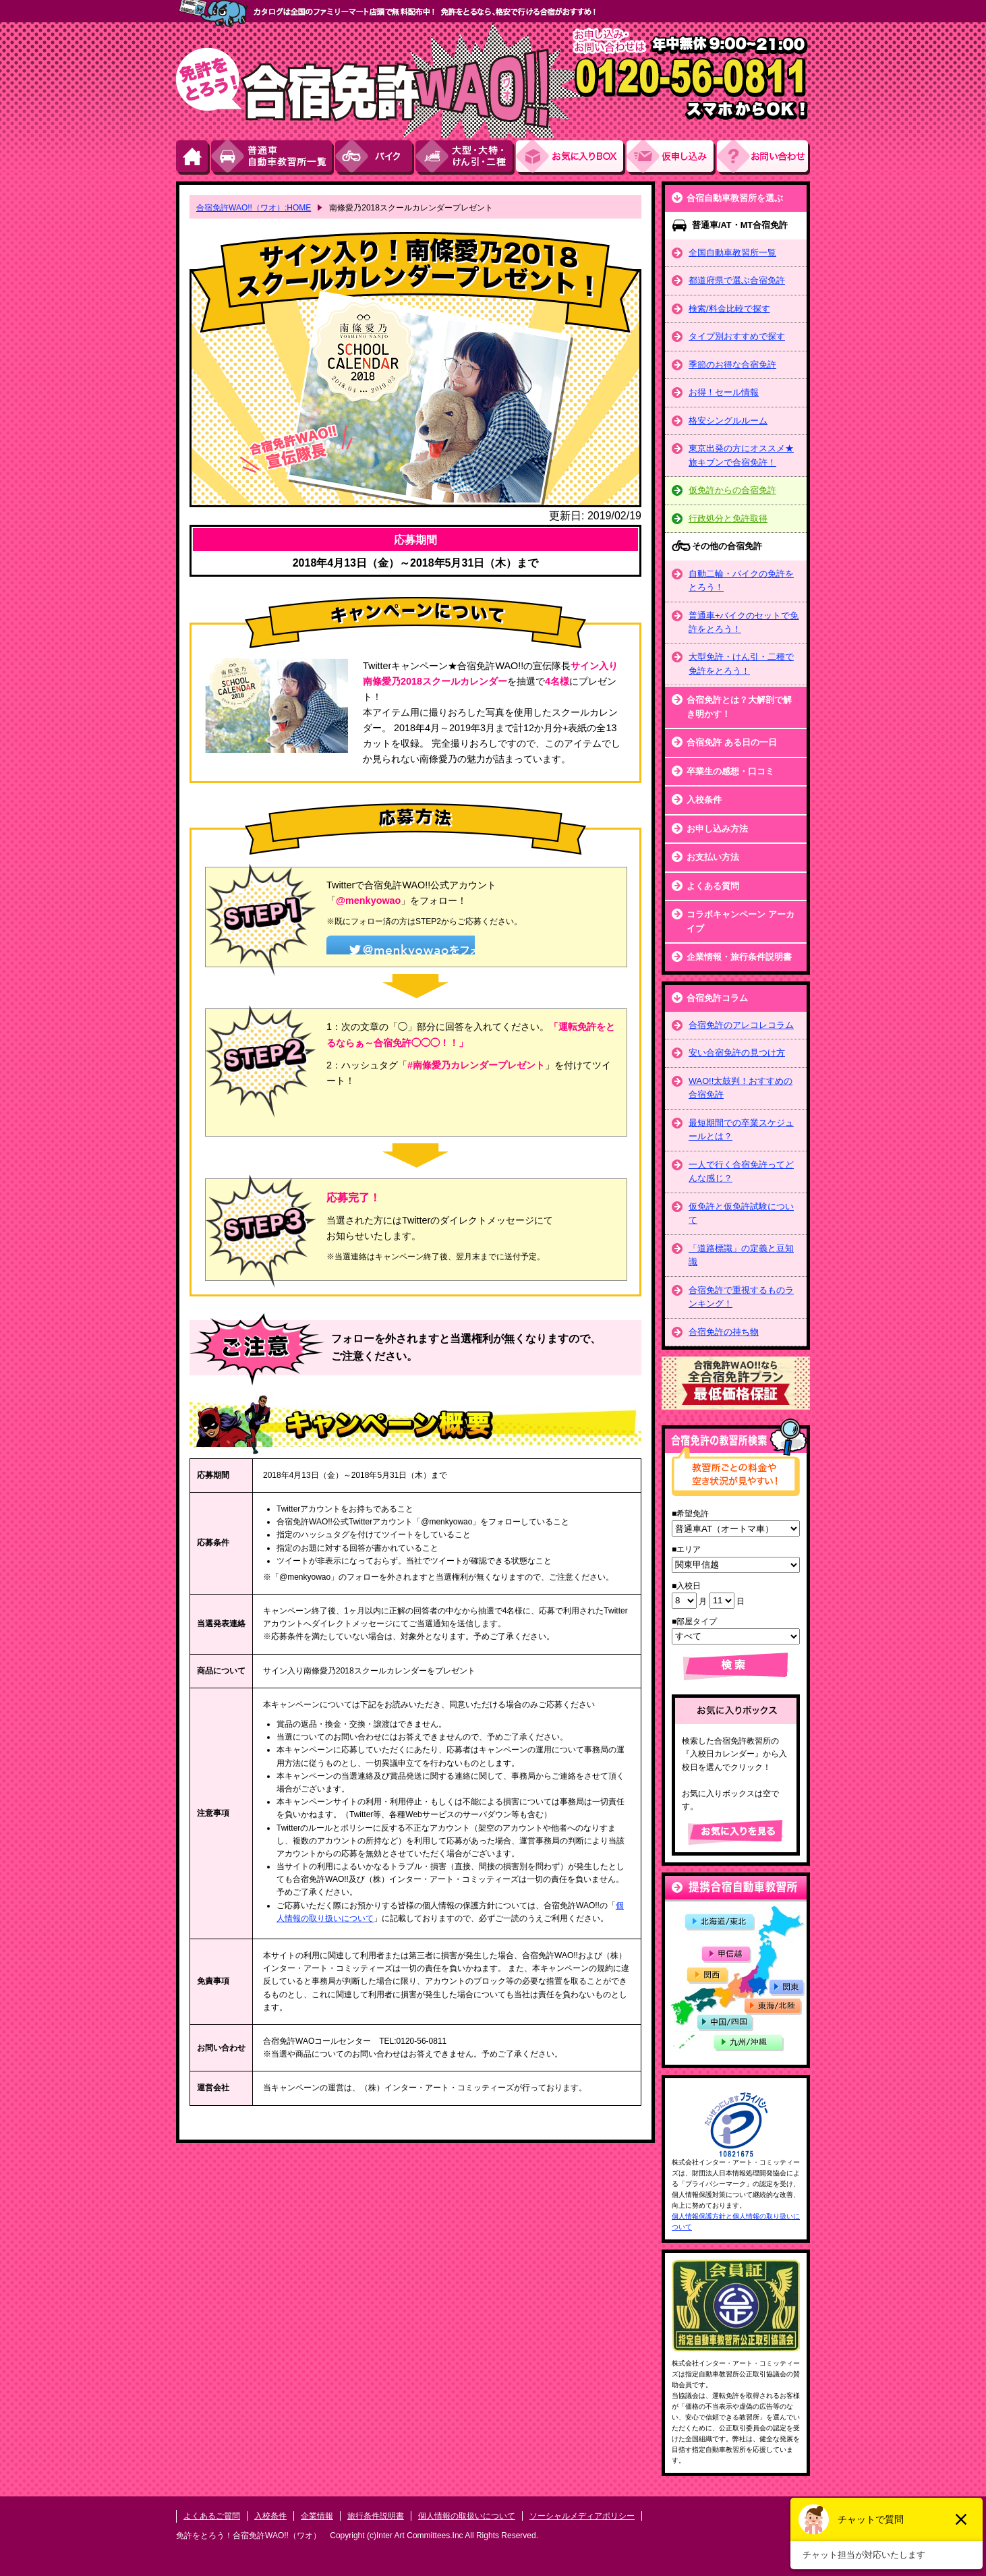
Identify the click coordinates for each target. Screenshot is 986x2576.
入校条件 (704, 800)
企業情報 (317, 2516)
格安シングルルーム (728, 421)
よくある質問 (713, 886)
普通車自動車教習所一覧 (273, 157)
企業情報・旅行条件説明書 (739, 957)
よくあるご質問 (211, 2516)
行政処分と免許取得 (728, 518)
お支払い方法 (713, 857)
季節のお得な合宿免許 (732, 365)
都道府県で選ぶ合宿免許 (737, 280)
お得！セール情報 (724, 392)
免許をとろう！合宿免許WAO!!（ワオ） (248, 2535)
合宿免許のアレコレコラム (741, 1025)
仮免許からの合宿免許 (732, 490)
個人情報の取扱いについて (466, 2516)
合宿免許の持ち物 (724, 1332)
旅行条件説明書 (375, 2516)
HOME (193, 157)
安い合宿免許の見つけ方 (737, 1053)
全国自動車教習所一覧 (732, 253)
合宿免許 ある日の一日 (732, 742)
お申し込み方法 (717, 829)
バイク (375, 157)
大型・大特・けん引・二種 (465, 157)
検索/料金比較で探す (729, 309)
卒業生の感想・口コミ (730, 771)
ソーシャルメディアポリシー (582, 2516)
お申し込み (672, 157)
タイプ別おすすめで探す (737, 336)
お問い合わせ (763, 157)
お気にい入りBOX (571, 157)
